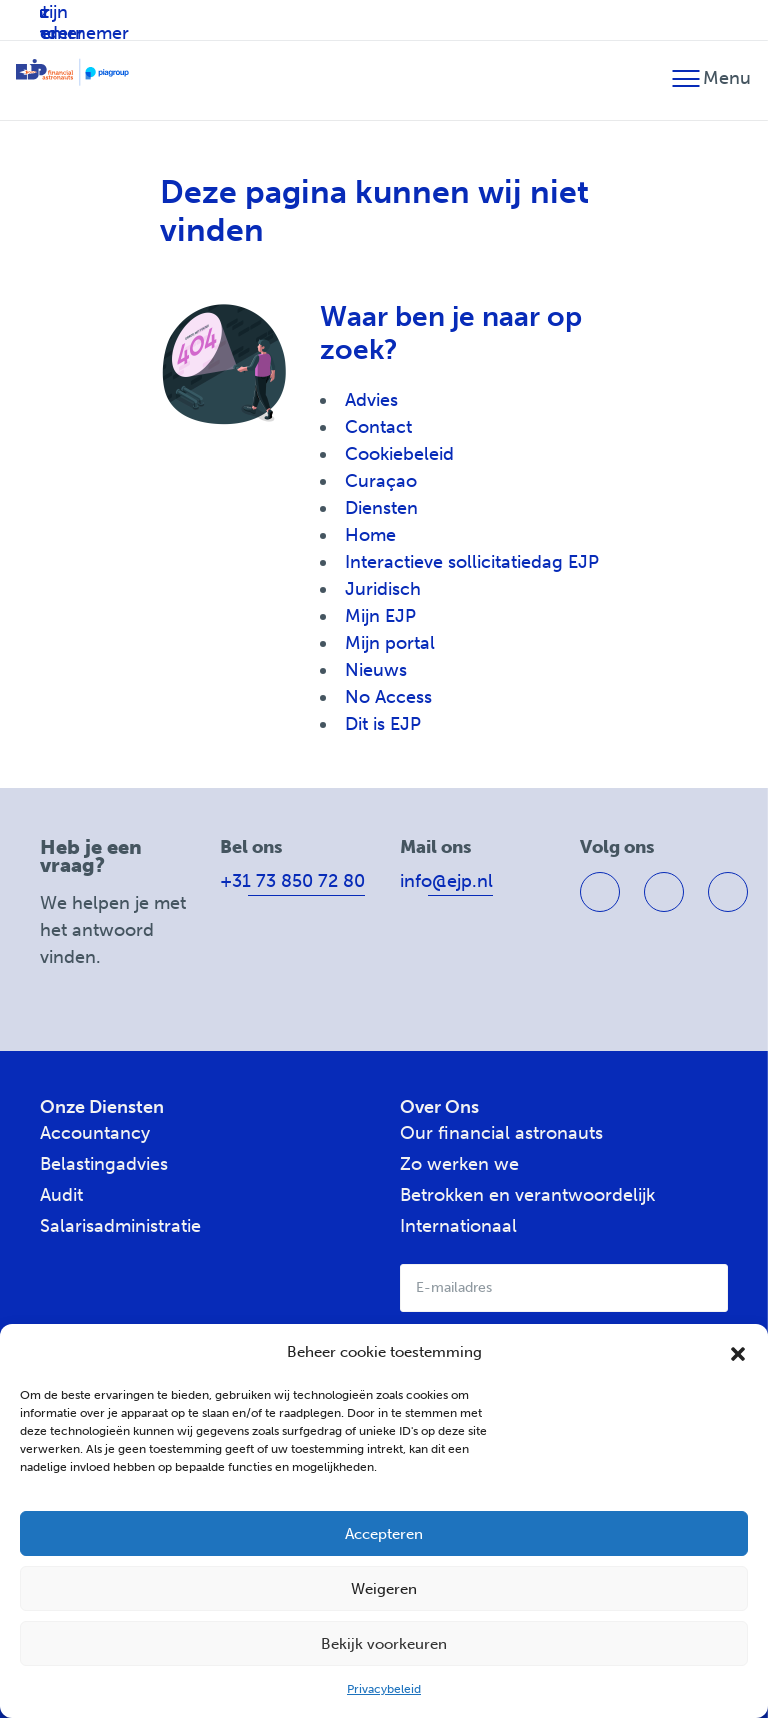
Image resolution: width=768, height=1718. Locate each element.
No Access (388, 697)
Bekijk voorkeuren (384, 1644)
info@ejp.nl (446, 881)
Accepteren (384, 1534)
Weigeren (384, 1589)
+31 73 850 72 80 (292, 881)
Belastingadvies (104, 1164)
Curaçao (381, 481)
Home (370, 535)
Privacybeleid (384, 1689)
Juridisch (383, 589)
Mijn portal (390, 643)
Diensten (381, 508)
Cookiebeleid (399, 454)
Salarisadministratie (120, 1226)
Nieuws (376, 670)
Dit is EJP (383, 724)
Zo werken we (459, 1164)
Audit (61, 1195)
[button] (738, 1353)
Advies (371, 400)
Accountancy (95, 1133)
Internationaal (458, 1226)
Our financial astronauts (501, 1133)
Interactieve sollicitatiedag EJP (472, 562)
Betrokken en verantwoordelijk (527, 1195)
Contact (378, 427)
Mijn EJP (380, 616)
